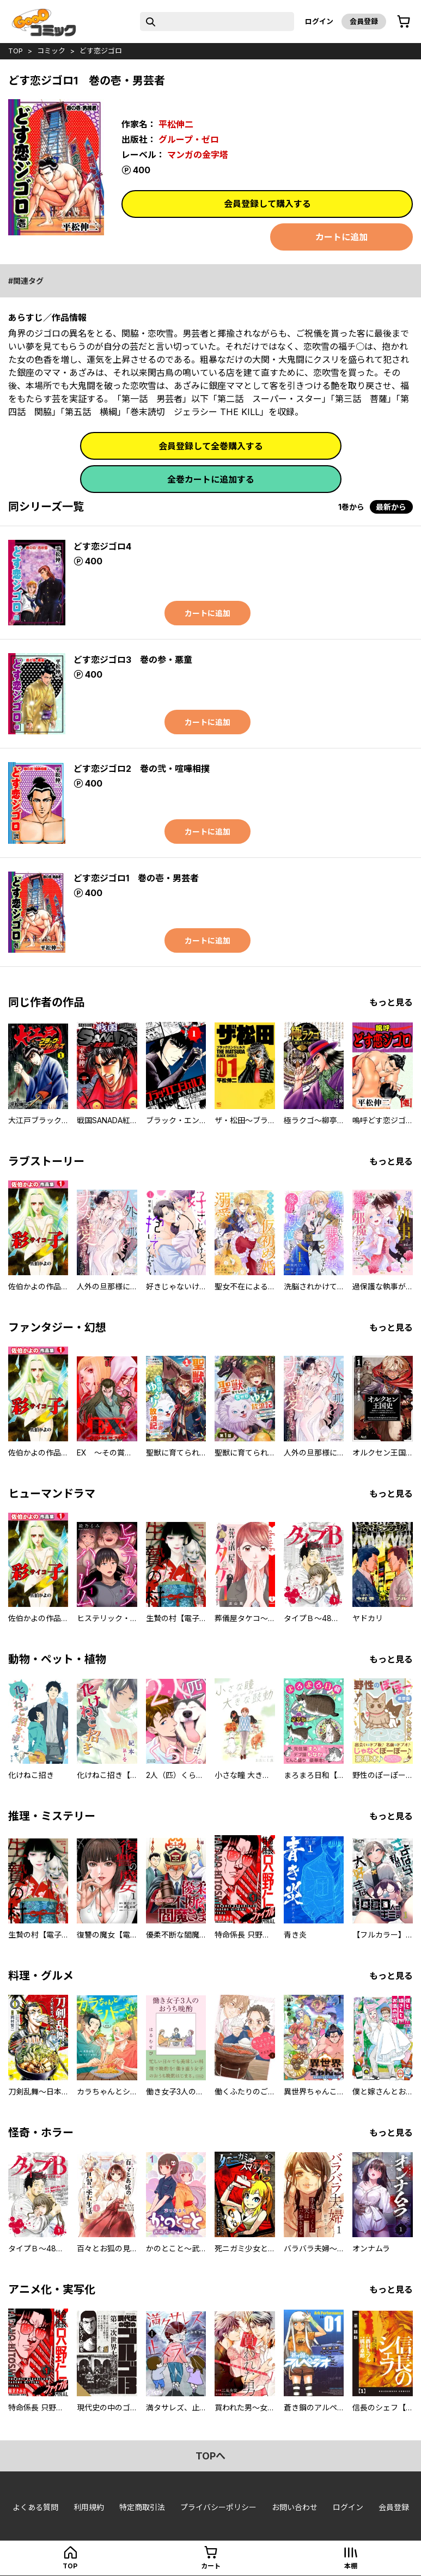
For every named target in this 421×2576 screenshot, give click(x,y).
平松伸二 (175, 124)
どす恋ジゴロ (101, 50)
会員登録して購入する (267, 203)
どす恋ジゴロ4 (102, 546)
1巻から (351, 506)
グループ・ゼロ (188, 139)
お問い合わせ (295, 2507)
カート (211, 2566)
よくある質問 (35, 2507)
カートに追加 (341, 237)
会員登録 (364, 21)
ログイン (319, 21)
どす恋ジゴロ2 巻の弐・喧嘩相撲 (142, 768)
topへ (210, 2456)
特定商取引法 (142, 2507)
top (15, 50)
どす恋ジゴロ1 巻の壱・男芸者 (136, 878)
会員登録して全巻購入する (210, 446)
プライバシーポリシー (218, 2507)
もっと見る (391, 1002)
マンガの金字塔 (197, 154)
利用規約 (89, 2507)
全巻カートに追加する (210, 479)
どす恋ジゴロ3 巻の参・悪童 (133, 659)
